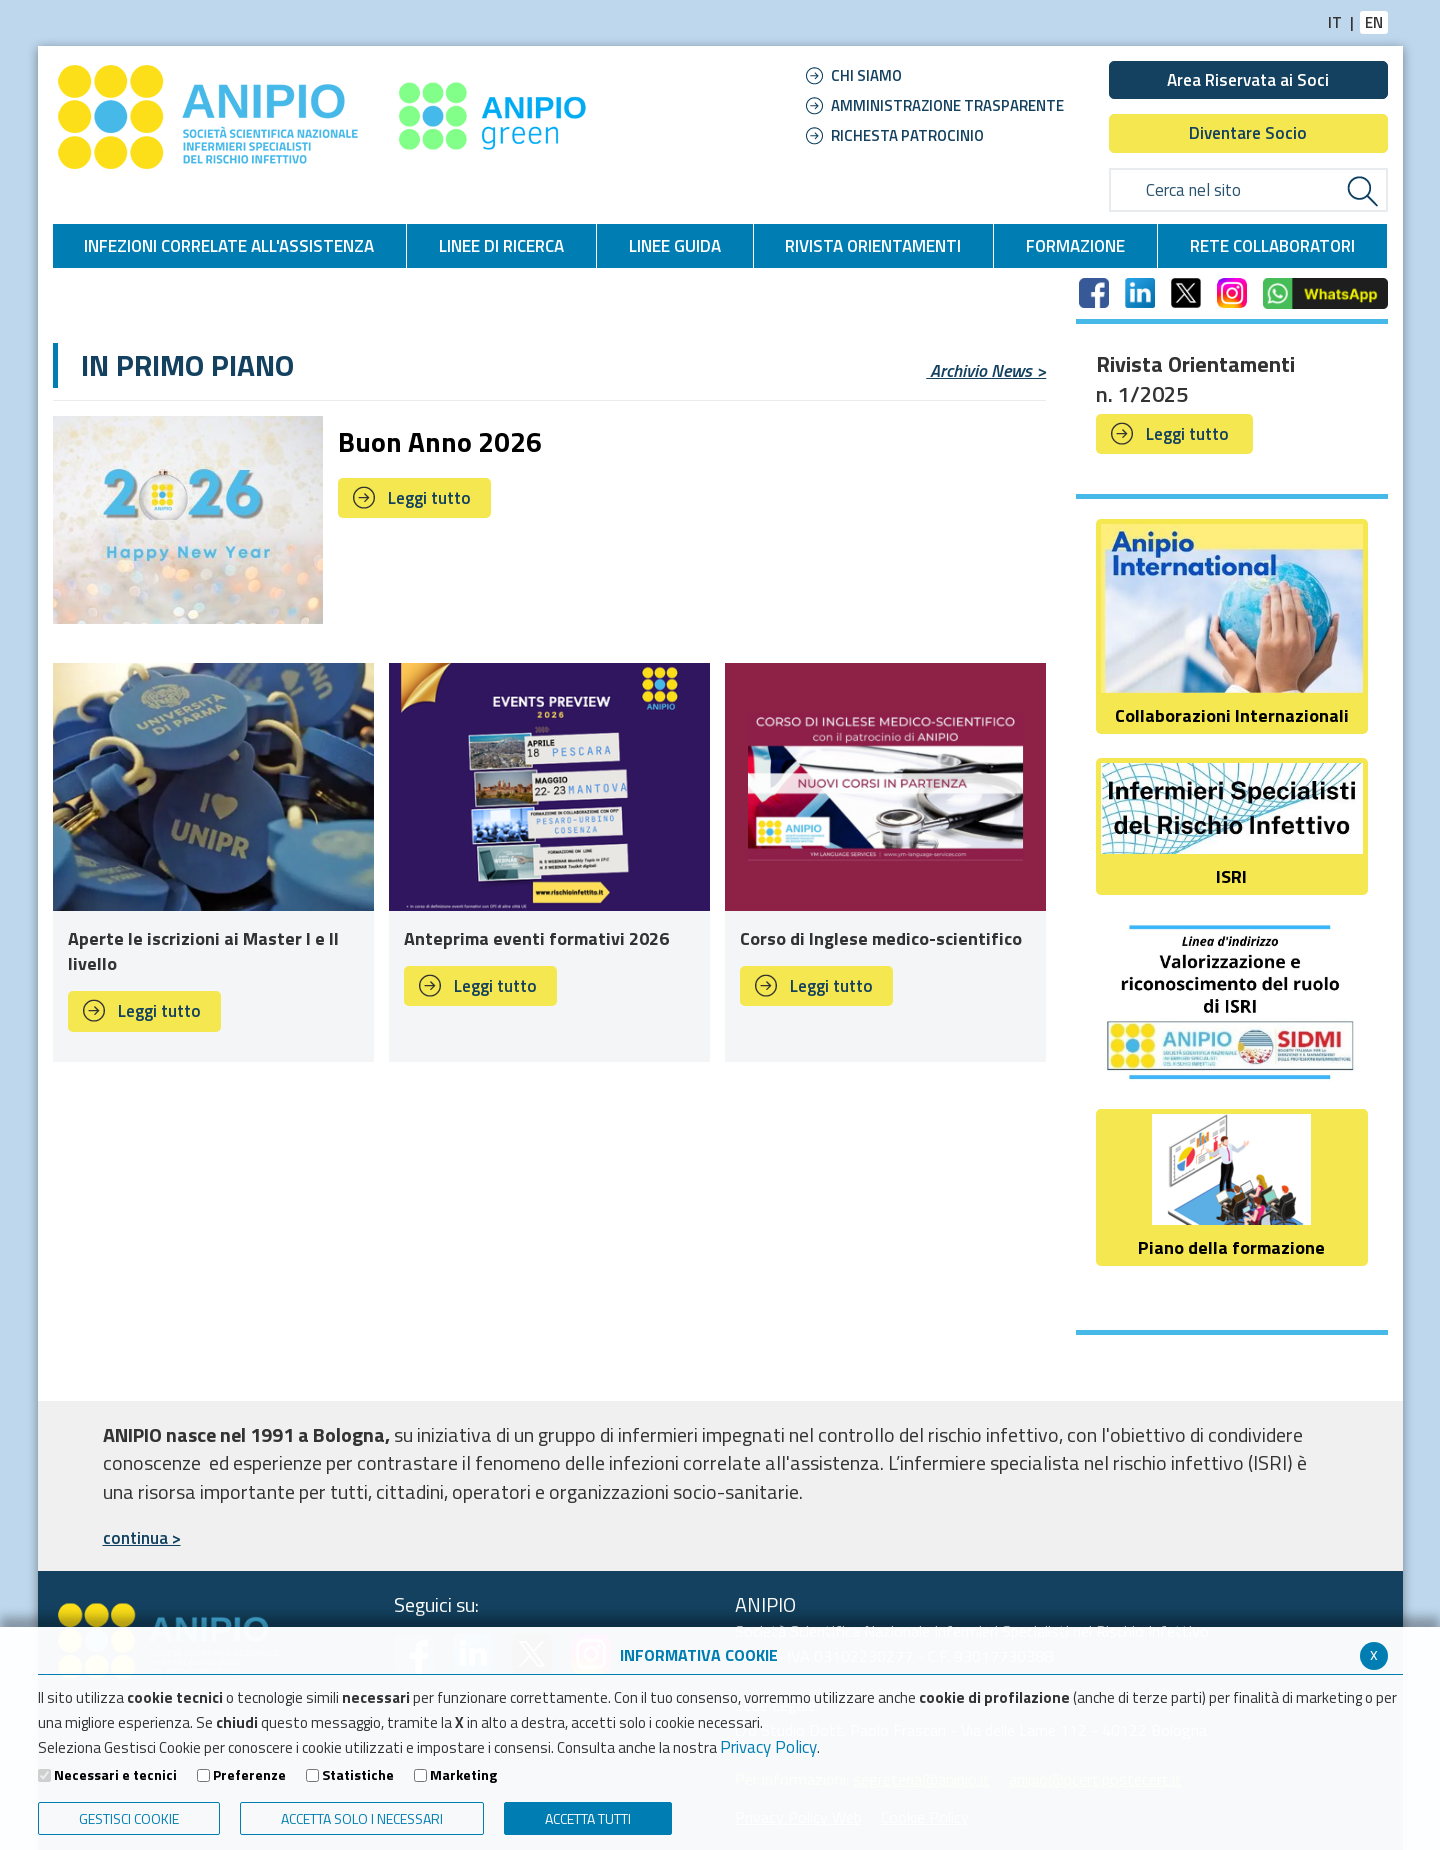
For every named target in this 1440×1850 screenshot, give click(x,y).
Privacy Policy (768, 1747)
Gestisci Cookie (129, 1818)
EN (1374, 22)
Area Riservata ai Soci (1248, 80)
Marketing (463, 1775)
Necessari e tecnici (115, 1775)
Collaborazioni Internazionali (1231, 626)
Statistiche (358, 1775)
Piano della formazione (1231, 1187)
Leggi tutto (429, 498)
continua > (142, 1538)
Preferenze (249, 1775)
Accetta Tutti (588, 1818)
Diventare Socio (1248, 133)
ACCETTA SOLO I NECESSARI (362, 1818)
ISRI (1231, 826)
